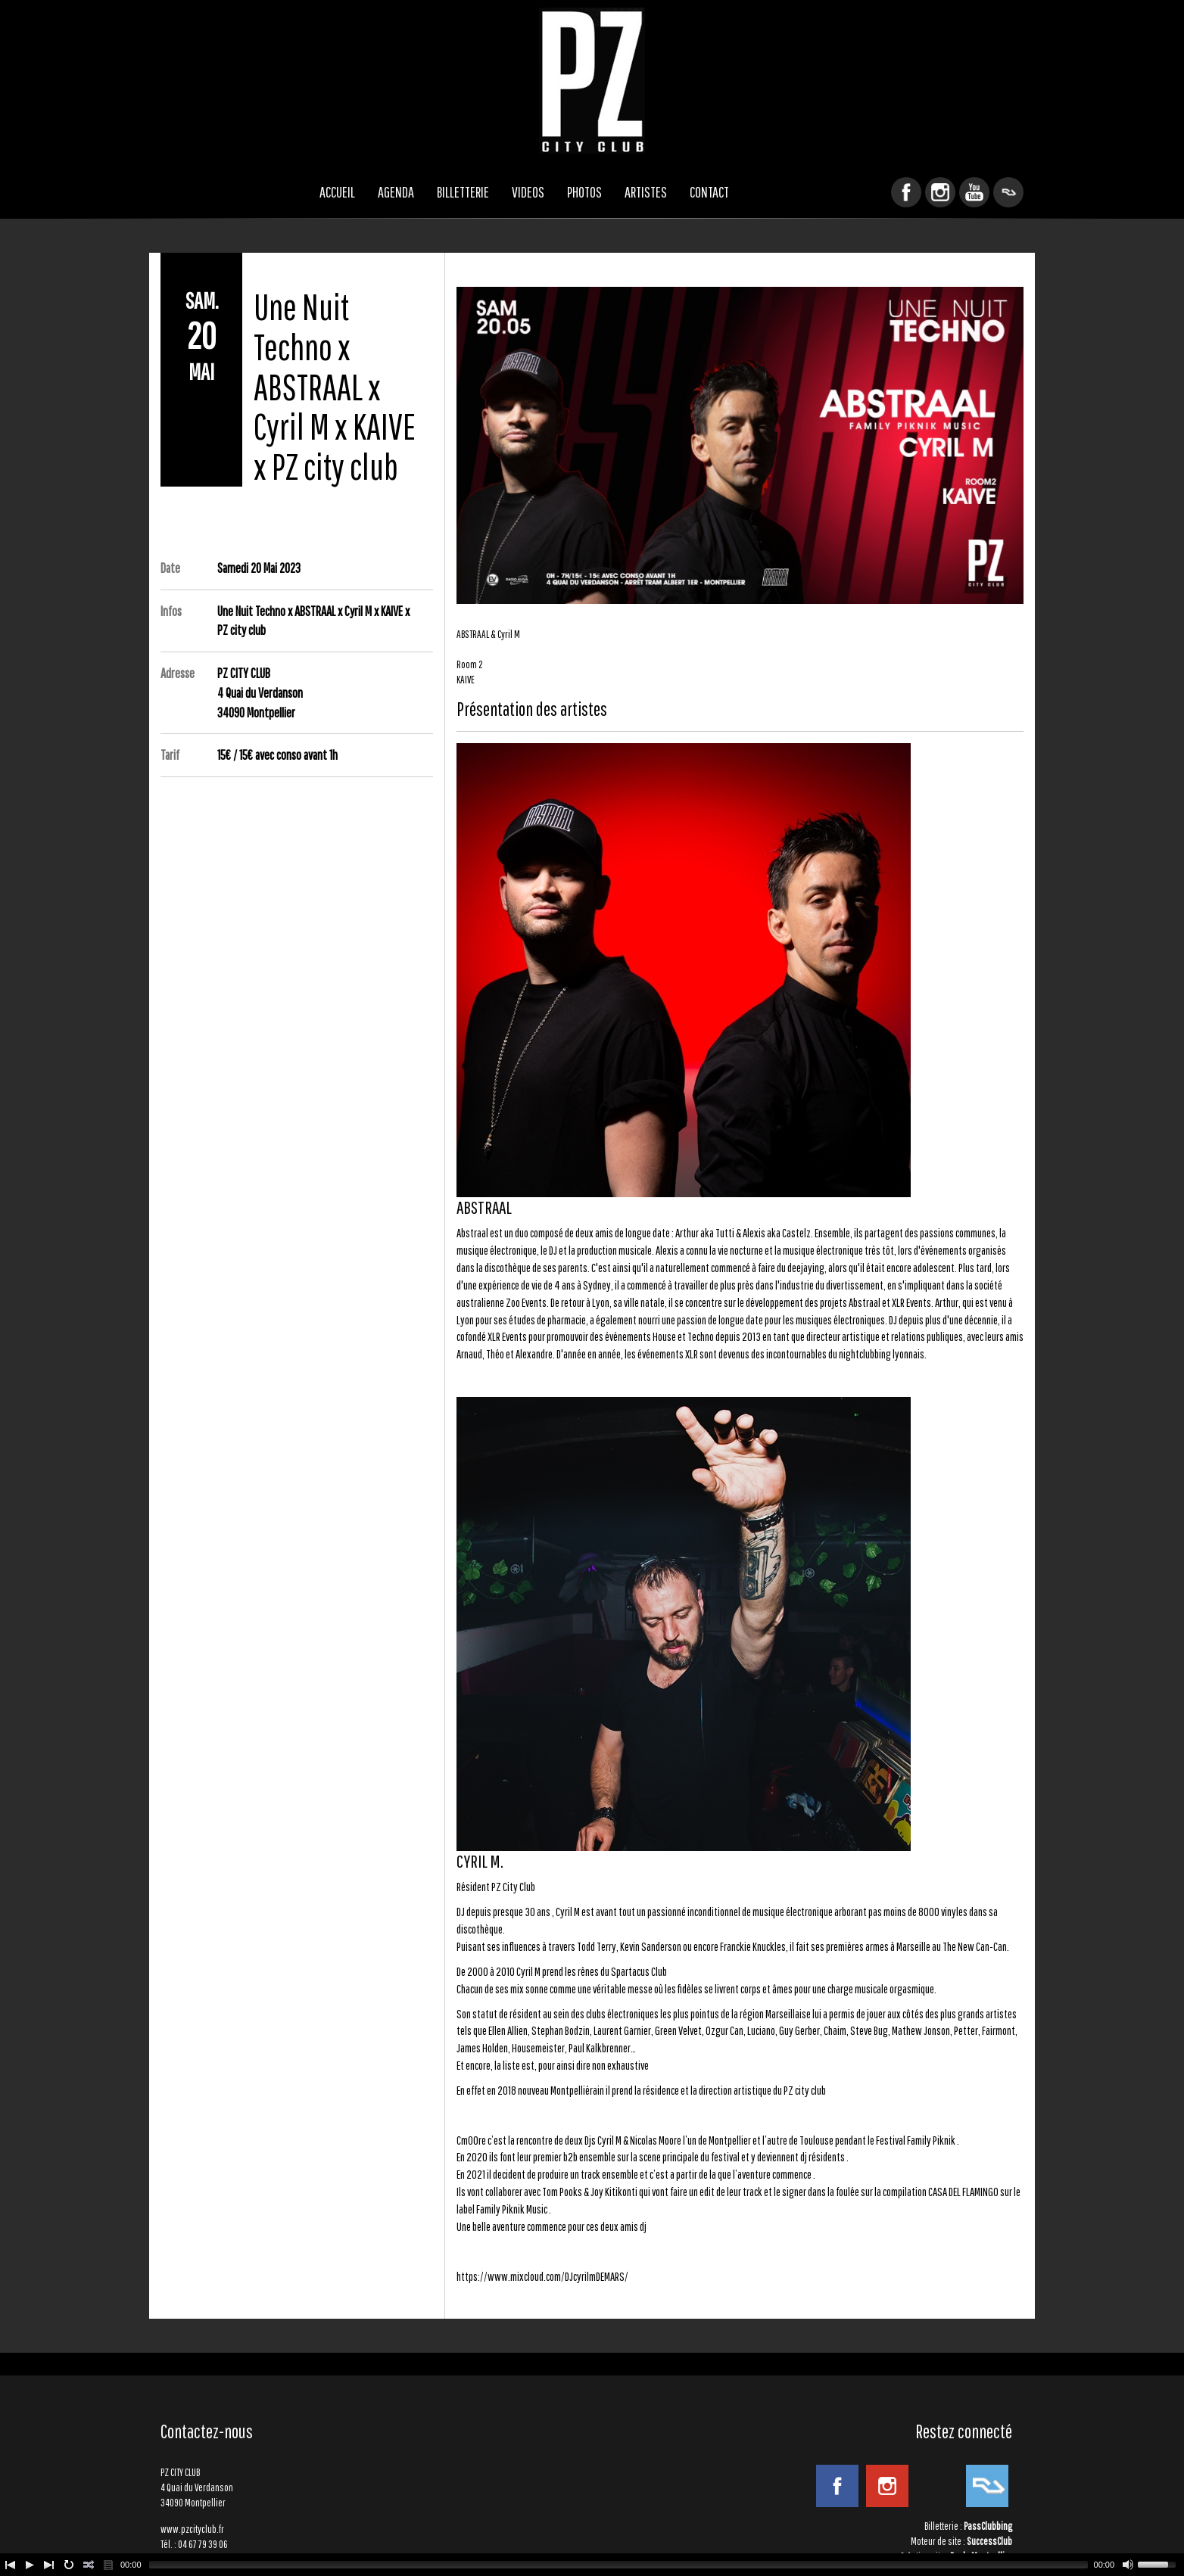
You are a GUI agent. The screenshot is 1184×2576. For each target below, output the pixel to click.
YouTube (974, 192)
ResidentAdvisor (1008, 192)
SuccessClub (989, 2541)
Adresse (177, 673)
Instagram (940, 192)
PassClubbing (988, 2526)
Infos (171, 611)
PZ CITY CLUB (592, 81)
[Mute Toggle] (1128, 2565)
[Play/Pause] (29, 2565)
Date (170, 568)
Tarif (169, 755)
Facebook (906, 192)
